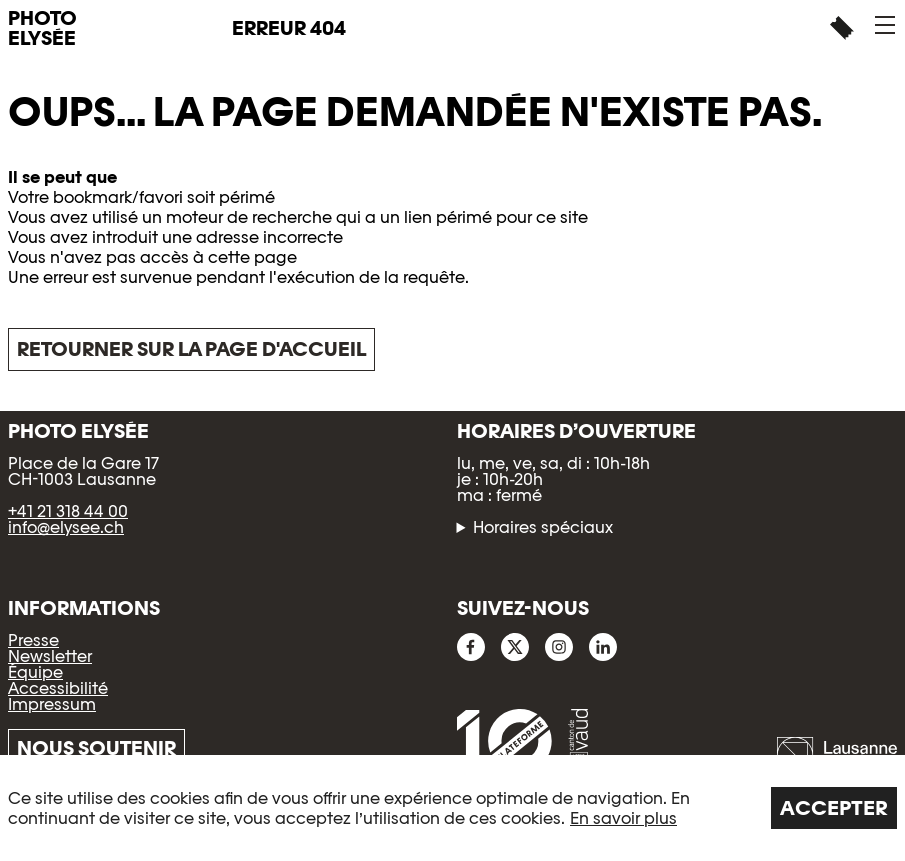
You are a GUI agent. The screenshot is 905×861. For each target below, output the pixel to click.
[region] (452, 808)
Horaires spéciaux (543, 528)
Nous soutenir (96, 748)
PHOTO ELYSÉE (42, 28)
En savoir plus (623, 818)
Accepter (834, 808)
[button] (885, 25)
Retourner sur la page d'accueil (191, 349)
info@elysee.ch (66, 527)
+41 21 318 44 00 (68, 511)
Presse (33, 640)
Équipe (35, 672)
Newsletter (50, 656)
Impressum (52, 704)
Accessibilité (58, 688)
